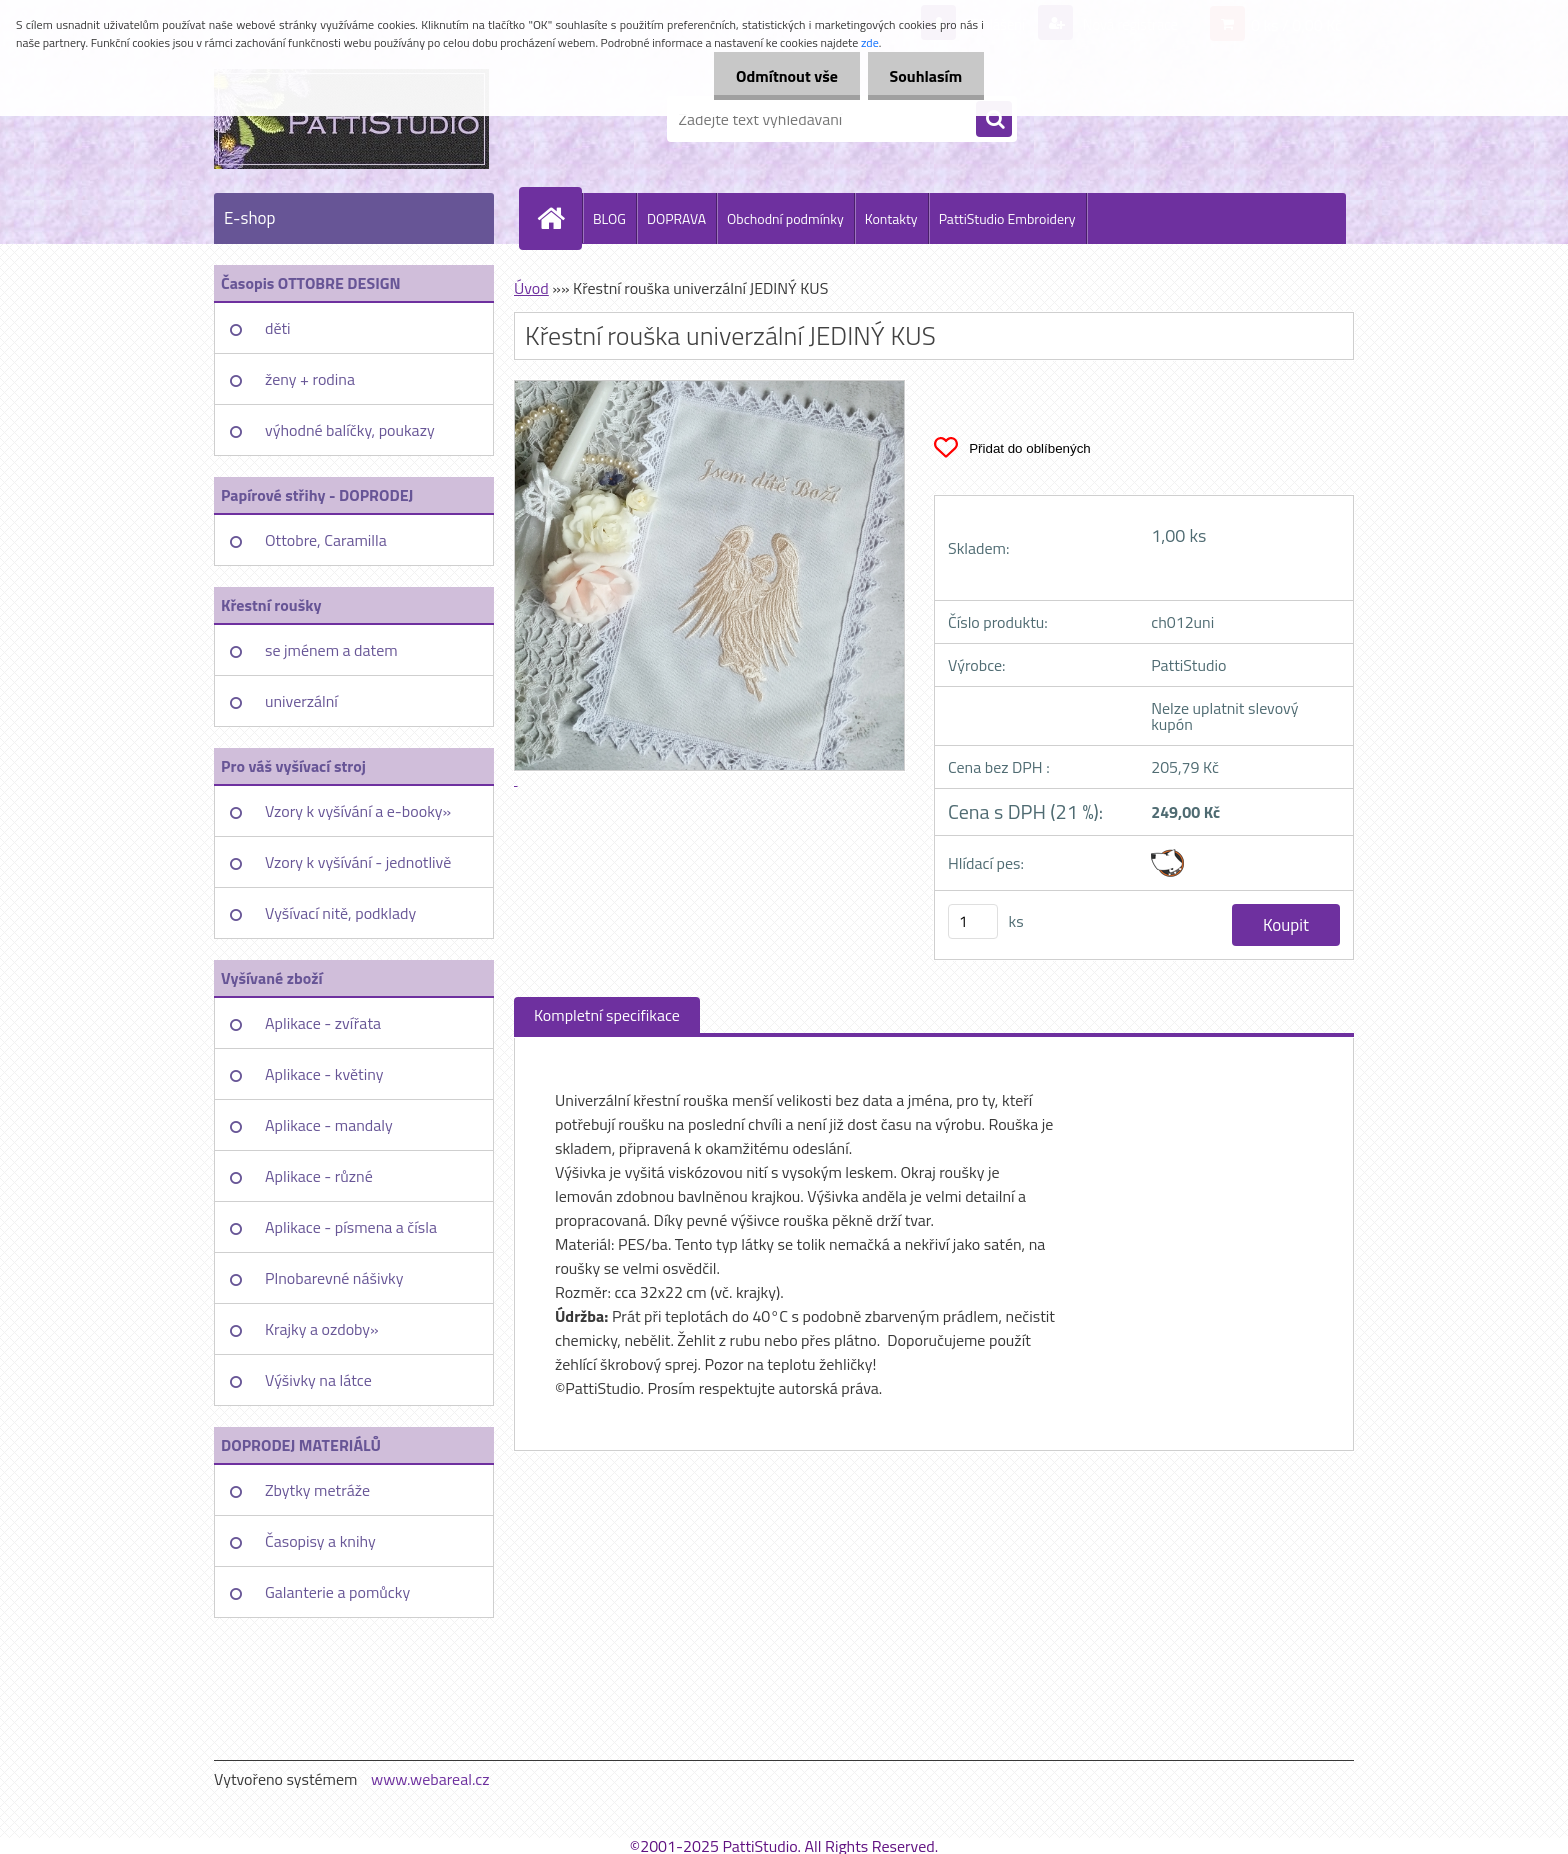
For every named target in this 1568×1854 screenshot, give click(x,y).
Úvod (531, 288)
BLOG (609, 218)
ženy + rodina (310, 379)
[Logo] (351, 119)
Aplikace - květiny (324, 1074)
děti (278, 328)
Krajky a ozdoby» (322, 1329)
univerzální (301, 701)
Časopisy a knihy (320, 1541)
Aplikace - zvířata (323, 1023)
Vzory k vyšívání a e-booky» (358, 811)
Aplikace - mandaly (329, 1125)
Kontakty (891, 218)
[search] (994, 120)
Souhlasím (922, 76)
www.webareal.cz (430, 1779)
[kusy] (973, 921)
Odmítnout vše (778, 76)
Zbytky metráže (317, 1490)
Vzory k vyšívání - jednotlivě (358, 862)
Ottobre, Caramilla (326, 540)
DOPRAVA (676, 218)
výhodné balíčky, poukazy (350, 430)
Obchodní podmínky (785, 218)
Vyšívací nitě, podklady (340, 913)
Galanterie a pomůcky (337, 1592)
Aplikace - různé (319, 1176)
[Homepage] (559, 218)
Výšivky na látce (318, 1380)
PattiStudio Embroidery (1007, 218)
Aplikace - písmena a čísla (351, 1227)
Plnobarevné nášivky (334, 1278)
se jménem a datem (331, 650)
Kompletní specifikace (607, 1015)
